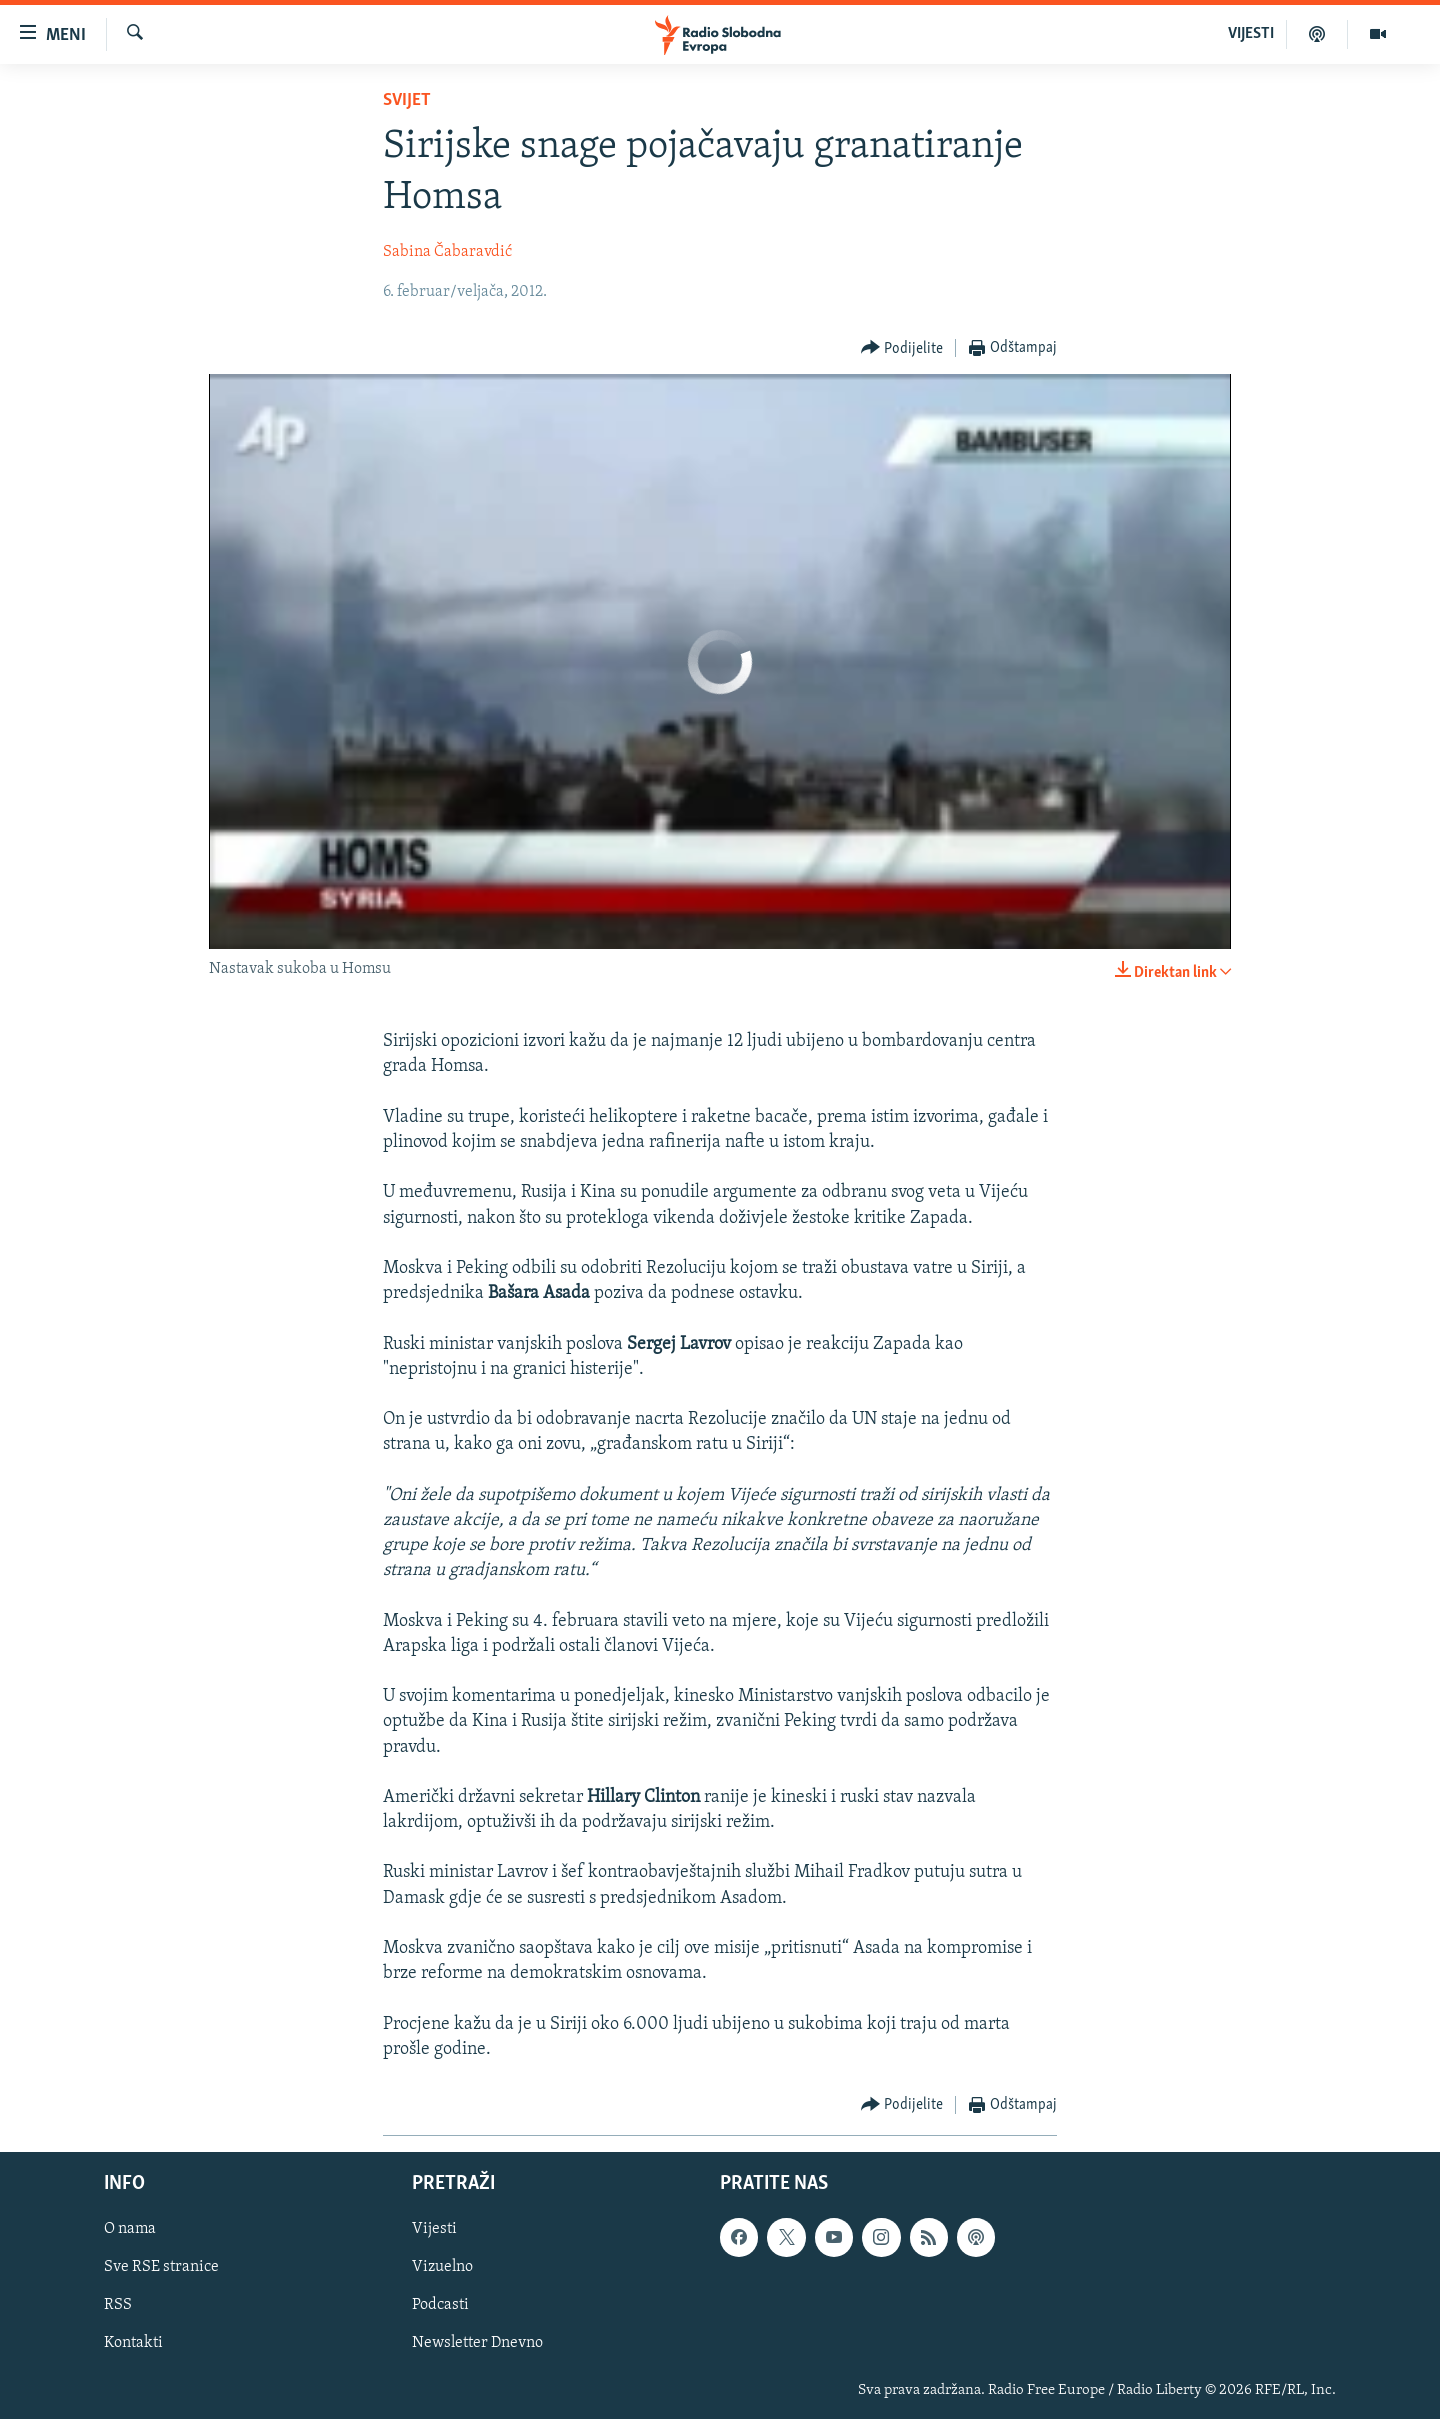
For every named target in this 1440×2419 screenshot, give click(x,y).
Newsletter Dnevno (477, 2344)
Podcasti (440, 2306)
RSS (118, 2306)
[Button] (902, 348)
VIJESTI (1251, 34)
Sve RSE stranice (161, 2267)
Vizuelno (442, 2267)
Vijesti (434, 2229)
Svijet (407, 100)
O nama (130, 2229)
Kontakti (133, 2344)
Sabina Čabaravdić (447, 252)
